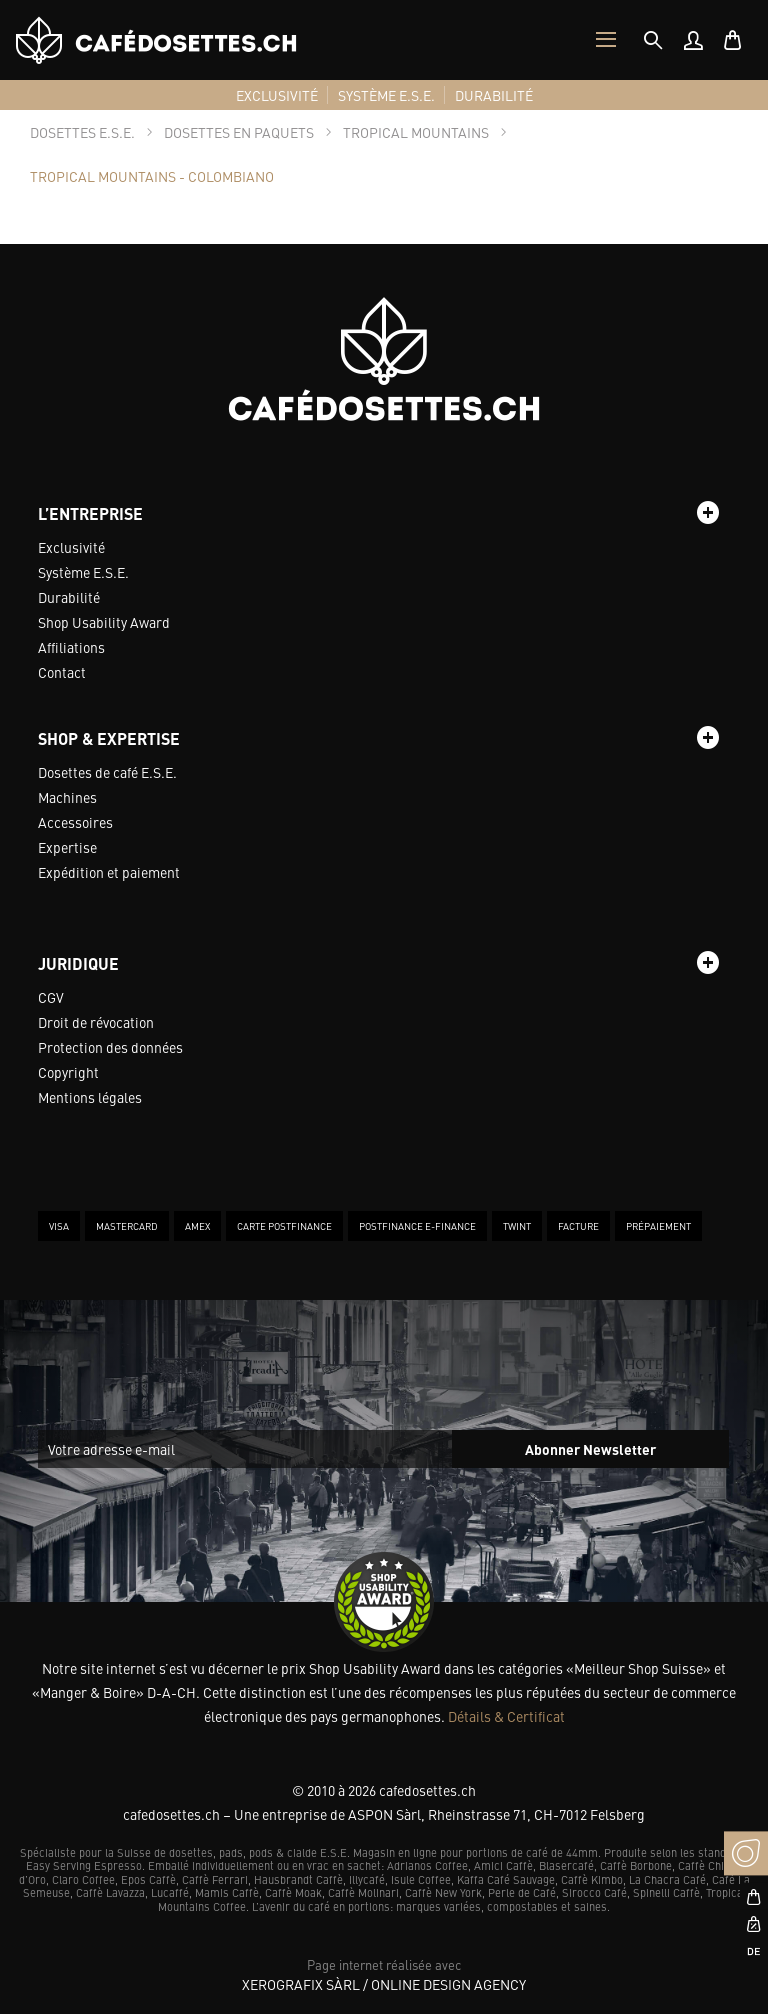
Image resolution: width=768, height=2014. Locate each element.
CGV (51, 997)
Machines (67, 797)
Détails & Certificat (506, 1716)
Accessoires (75, 822)
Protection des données (110, 1047)
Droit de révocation (96, 1022)
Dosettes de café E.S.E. (107, 772)
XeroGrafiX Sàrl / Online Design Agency (384, 1984)
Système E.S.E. (83, 572)
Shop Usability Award (104, 622)
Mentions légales (90, 1097)
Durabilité (69, 597)
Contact (62, 672)
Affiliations (71, 647)
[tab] (653, 40)
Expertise (67, 847)
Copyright (68, 1072)
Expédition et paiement (109, 872)
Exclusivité (71, 547)
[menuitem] (693, 40)
